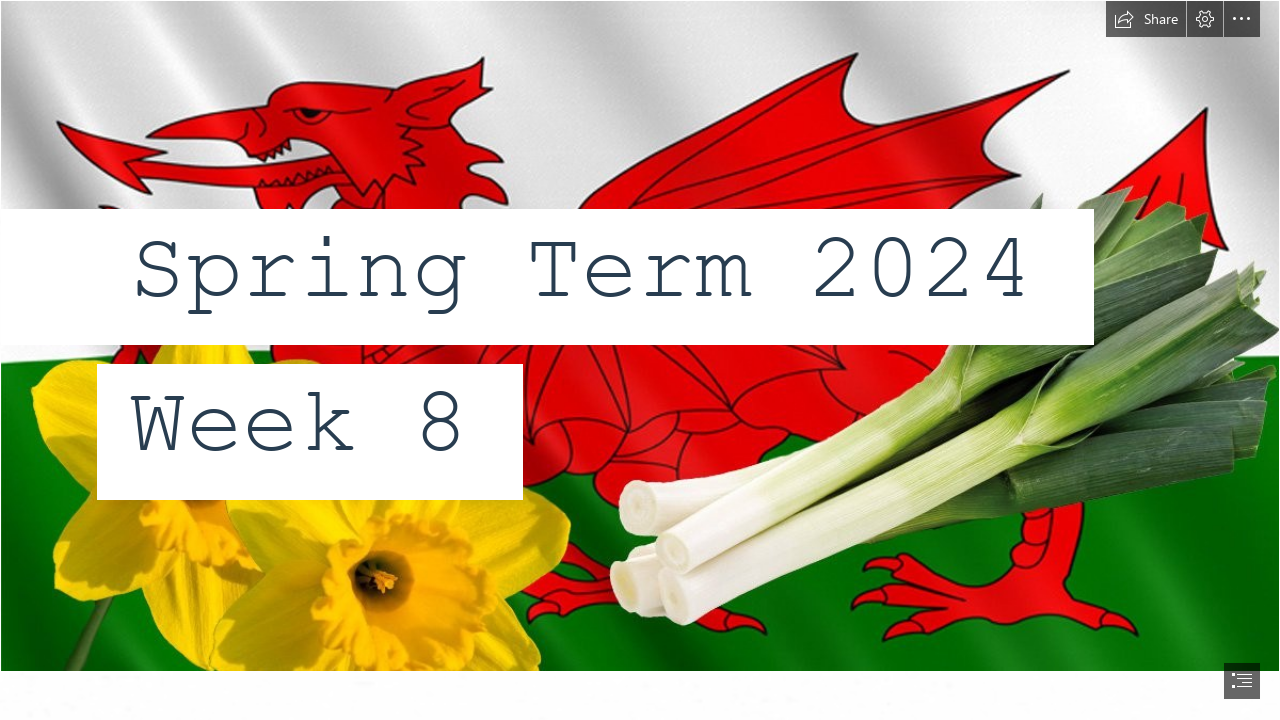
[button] (1146, 19)
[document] (640, 360)
